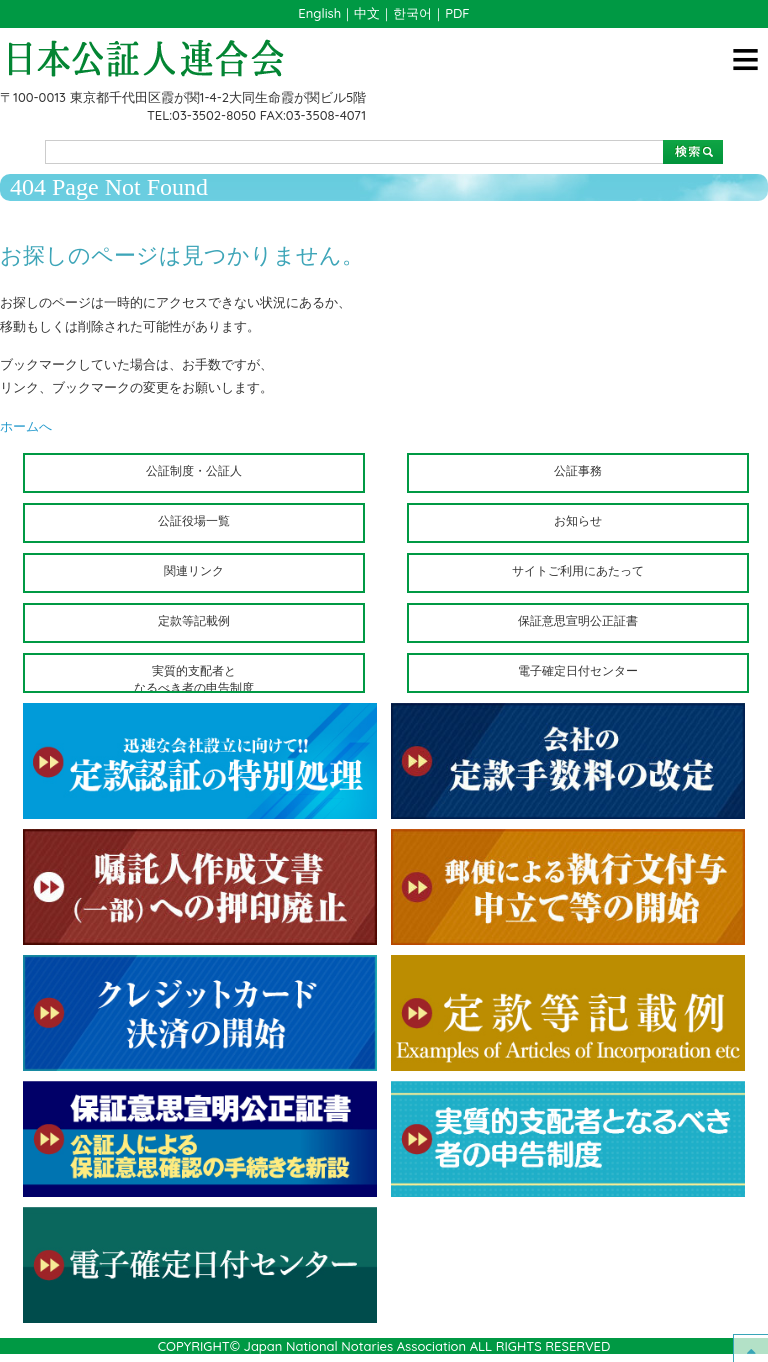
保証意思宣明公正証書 (578, 620)
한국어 (412, 13)
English (319, 13)
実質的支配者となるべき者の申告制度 (194, 678)
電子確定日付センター (578, 670)
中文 (367, 13)
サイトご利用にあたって (578, 570)
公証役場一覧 (194, 520)
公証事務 (578, 470)
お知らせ (578, 520)
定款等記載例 (194, 620)
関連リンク (194, 570)
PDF (457, 13)
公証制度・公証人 (194, 470)
